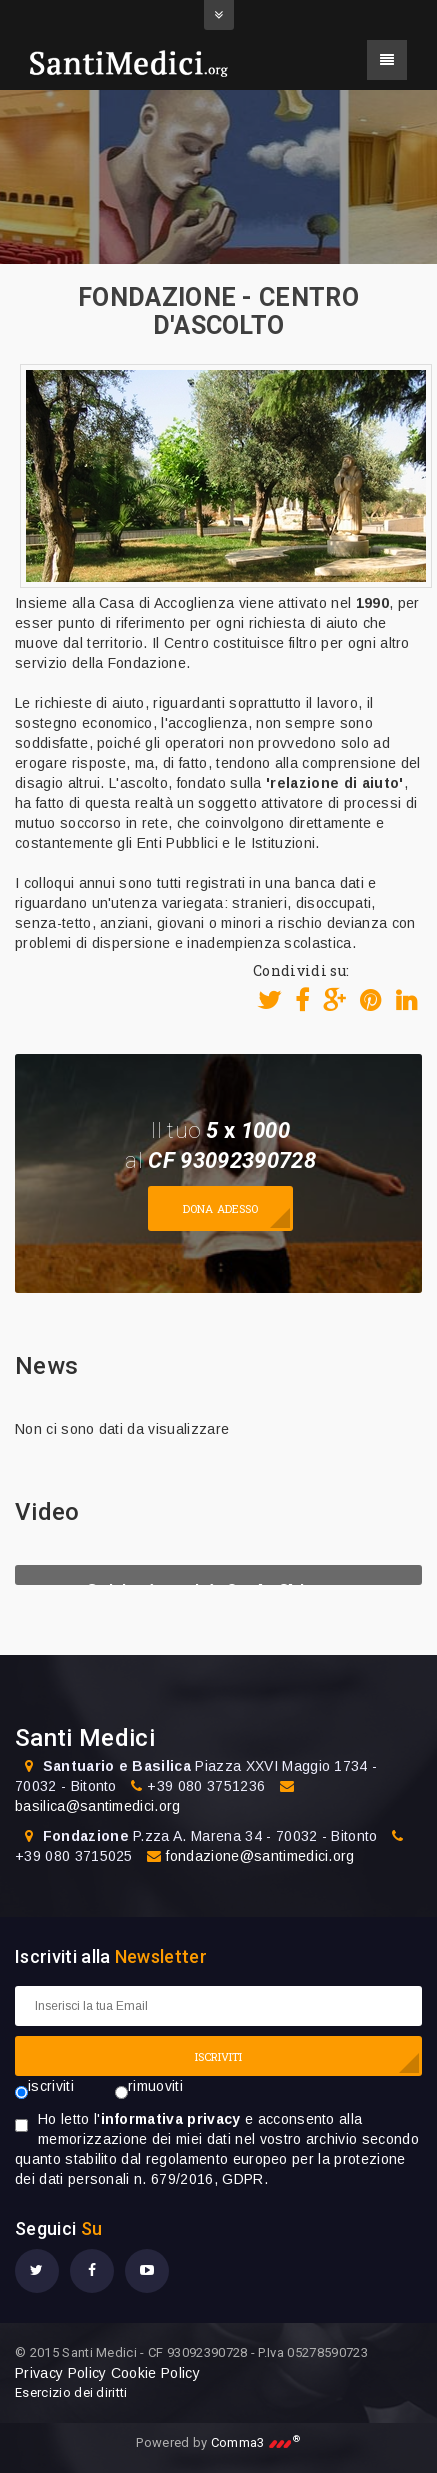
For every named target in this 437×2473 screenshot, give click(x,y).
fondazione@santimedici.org (260, 1856)
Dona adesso (220, 1208)
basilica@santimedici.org (98, 1806)
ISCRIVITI (219, 2056)
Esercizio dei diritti (71, 2392)
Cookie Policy (155, 2373)
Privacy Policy (60, 2373)
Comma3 (256, 2442)
